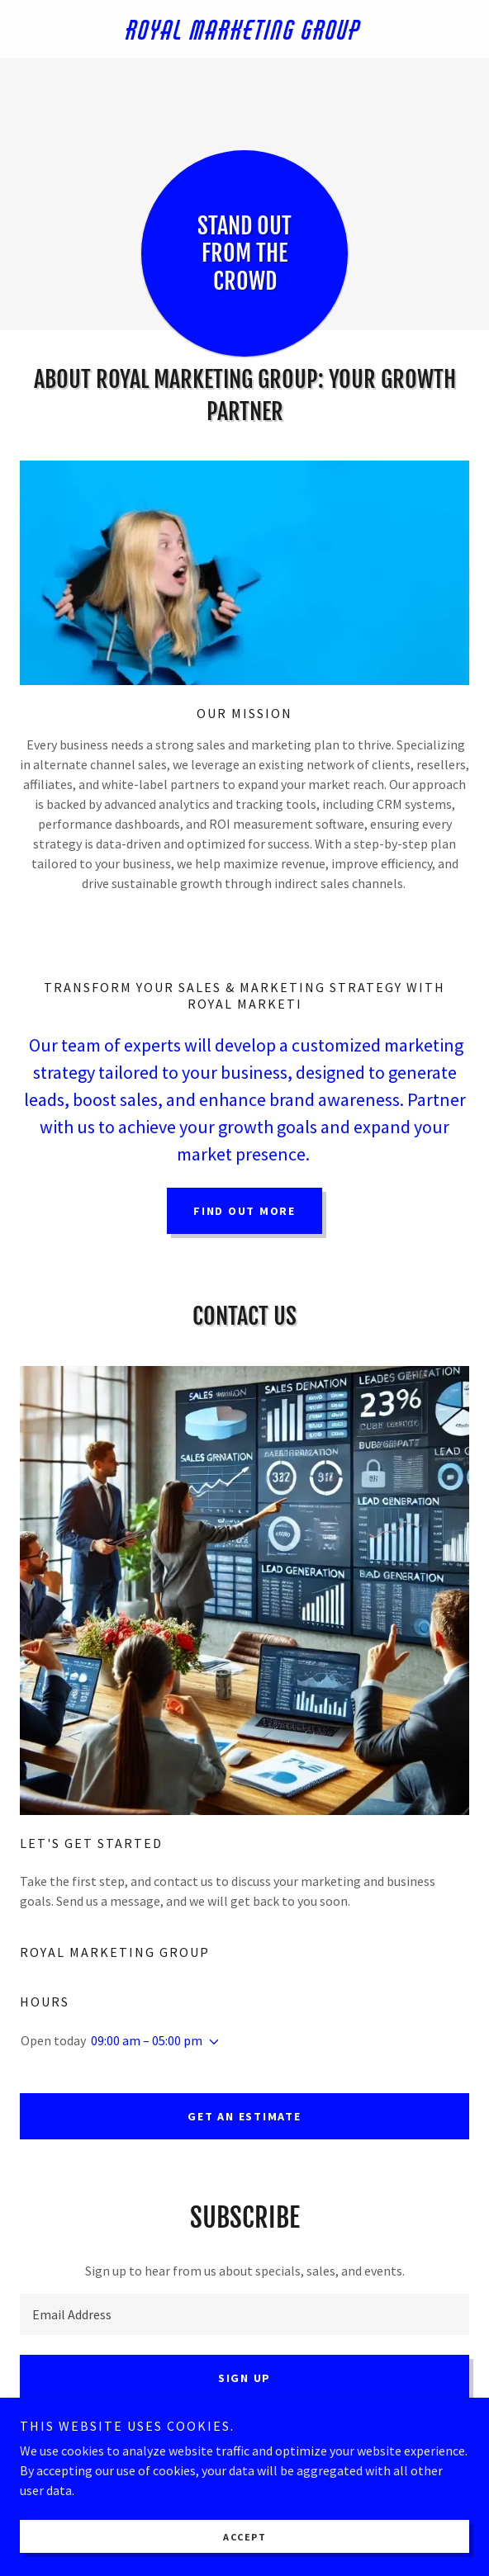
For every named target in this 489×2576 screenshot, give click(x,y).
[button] (210, 2042)
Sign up (244, 2377)
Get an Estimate (244, 2116)
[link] (245, 29)
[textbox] (244, 2314)
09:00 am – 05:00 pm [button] (146, 2040)
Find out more (244, 1210)
